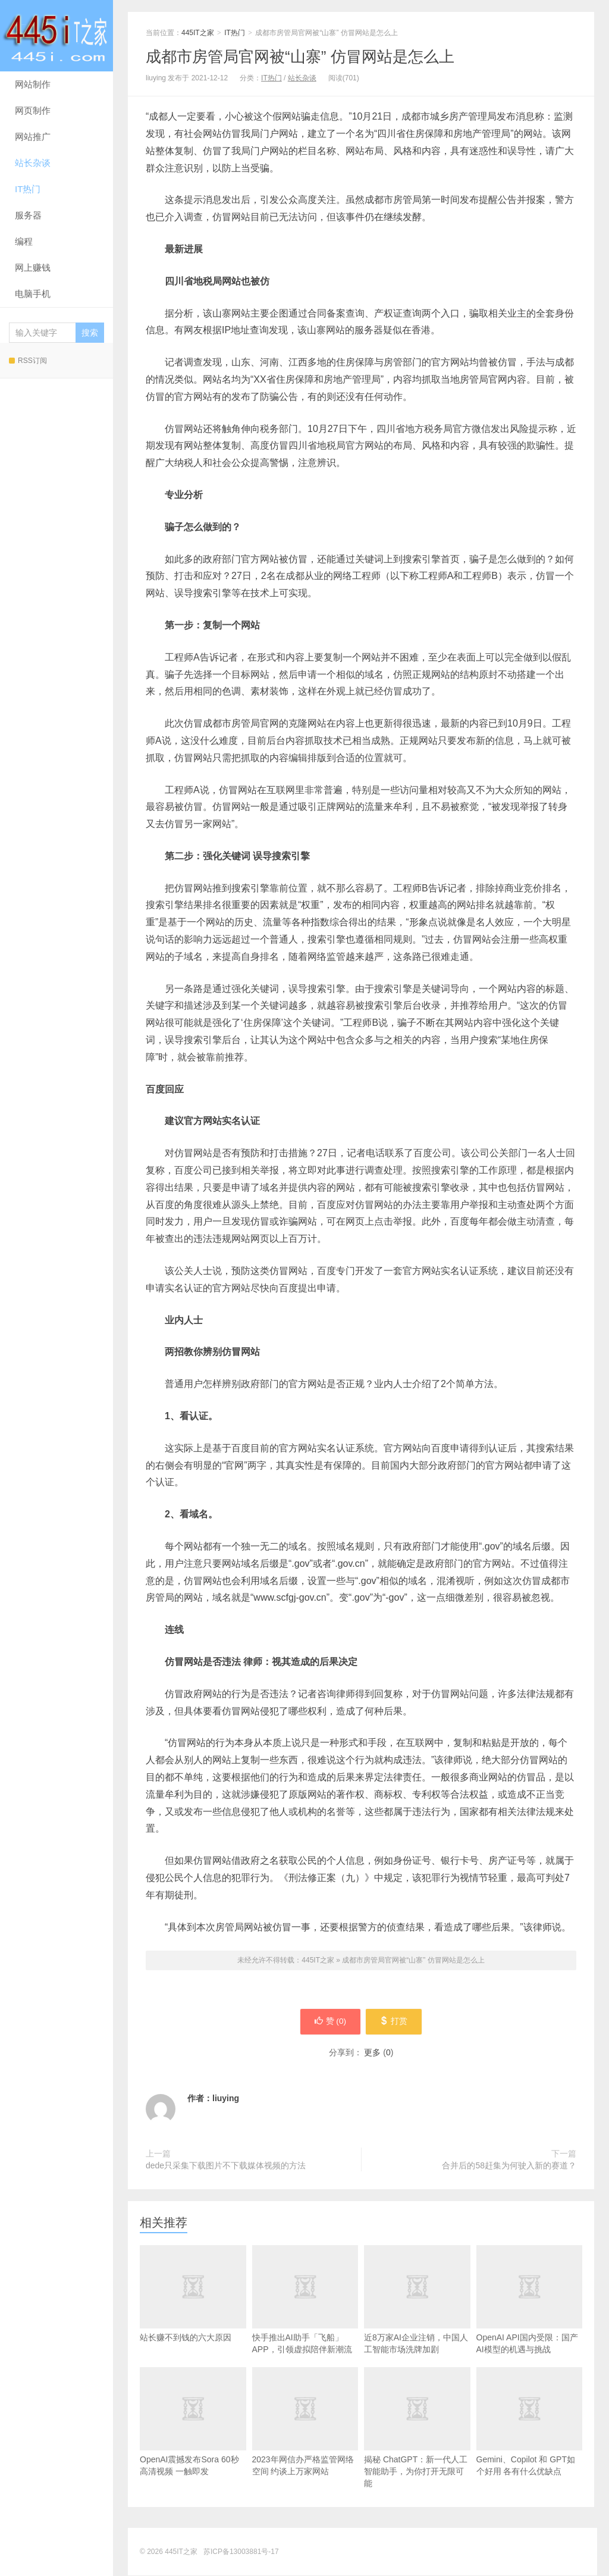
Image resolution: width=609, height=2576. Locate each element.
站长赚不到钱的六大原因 (193, 2313)
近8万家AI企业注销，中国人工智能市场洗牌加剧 (417, 2319)
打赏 (395, 2022)
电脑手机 (33, 294)
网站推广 (33, 137)
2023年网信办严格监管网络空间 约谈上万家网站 (305, 2441)
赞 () (329, 2022)
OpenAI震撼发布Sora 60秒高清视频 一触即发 (193, 2441)
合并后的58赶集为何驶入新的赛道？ (509, 2166)
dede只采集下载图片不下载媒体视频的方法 (226, 2166)
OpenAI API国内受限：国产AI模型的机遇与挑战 (529, 2319)
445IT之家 (56, 35)
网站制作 (33, 84)
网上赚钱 (33, 267)
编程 (24, 241)
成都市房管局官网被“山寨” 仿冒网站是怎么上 (300, 56)
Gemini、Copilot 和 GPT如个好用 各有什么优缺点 (529, 2441)
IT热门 (27, 189)
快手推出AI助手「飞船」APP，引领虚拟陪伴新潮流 (305, 2319)
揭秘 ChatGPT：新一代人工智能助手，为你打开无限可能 (417, 2447)
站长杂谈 (33, 163)
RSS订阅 (28, 360)
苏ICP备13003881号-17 (241, 2552)
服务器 (28, 215)
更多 (372, 2053)
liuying (225, 2099)
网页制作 (33, 110)
